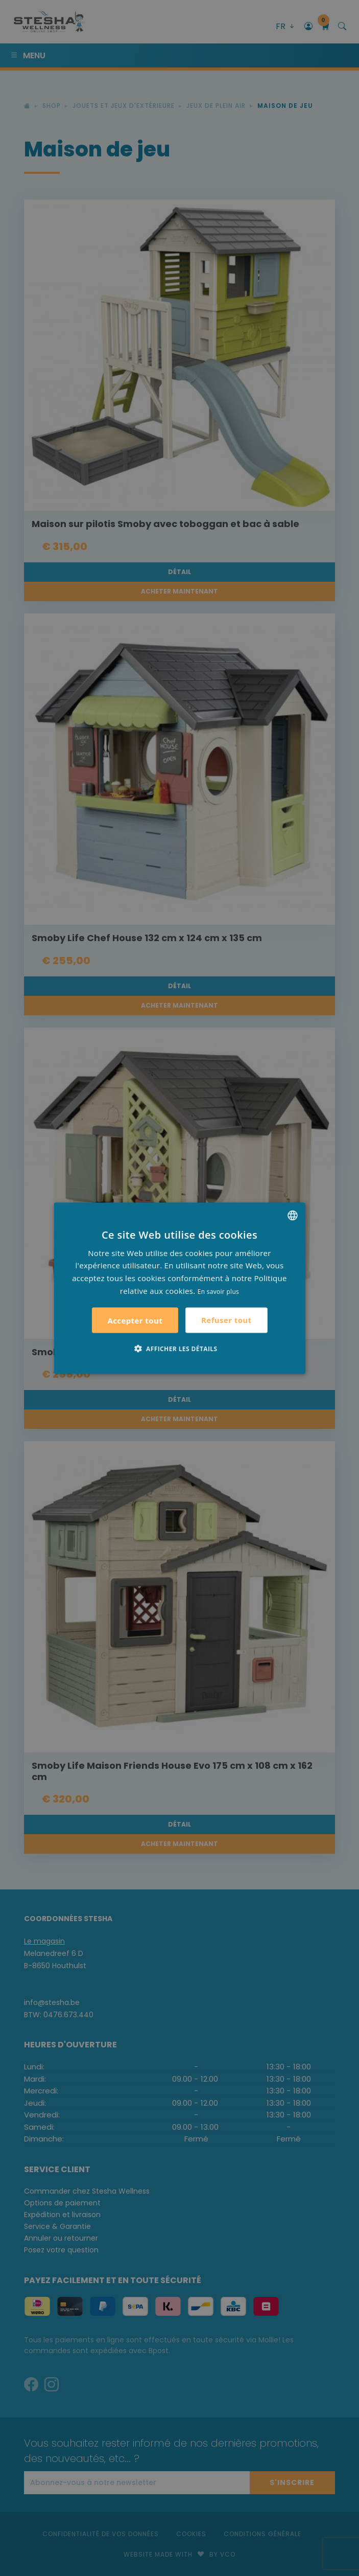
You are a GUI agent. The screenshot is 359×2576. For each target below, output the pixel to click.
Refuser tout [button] (226, 1320)
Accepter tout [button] (134, 1320)
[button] (180, 1348)
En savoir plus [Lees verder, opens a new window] (218, 1291)
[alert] (179, 1288)
